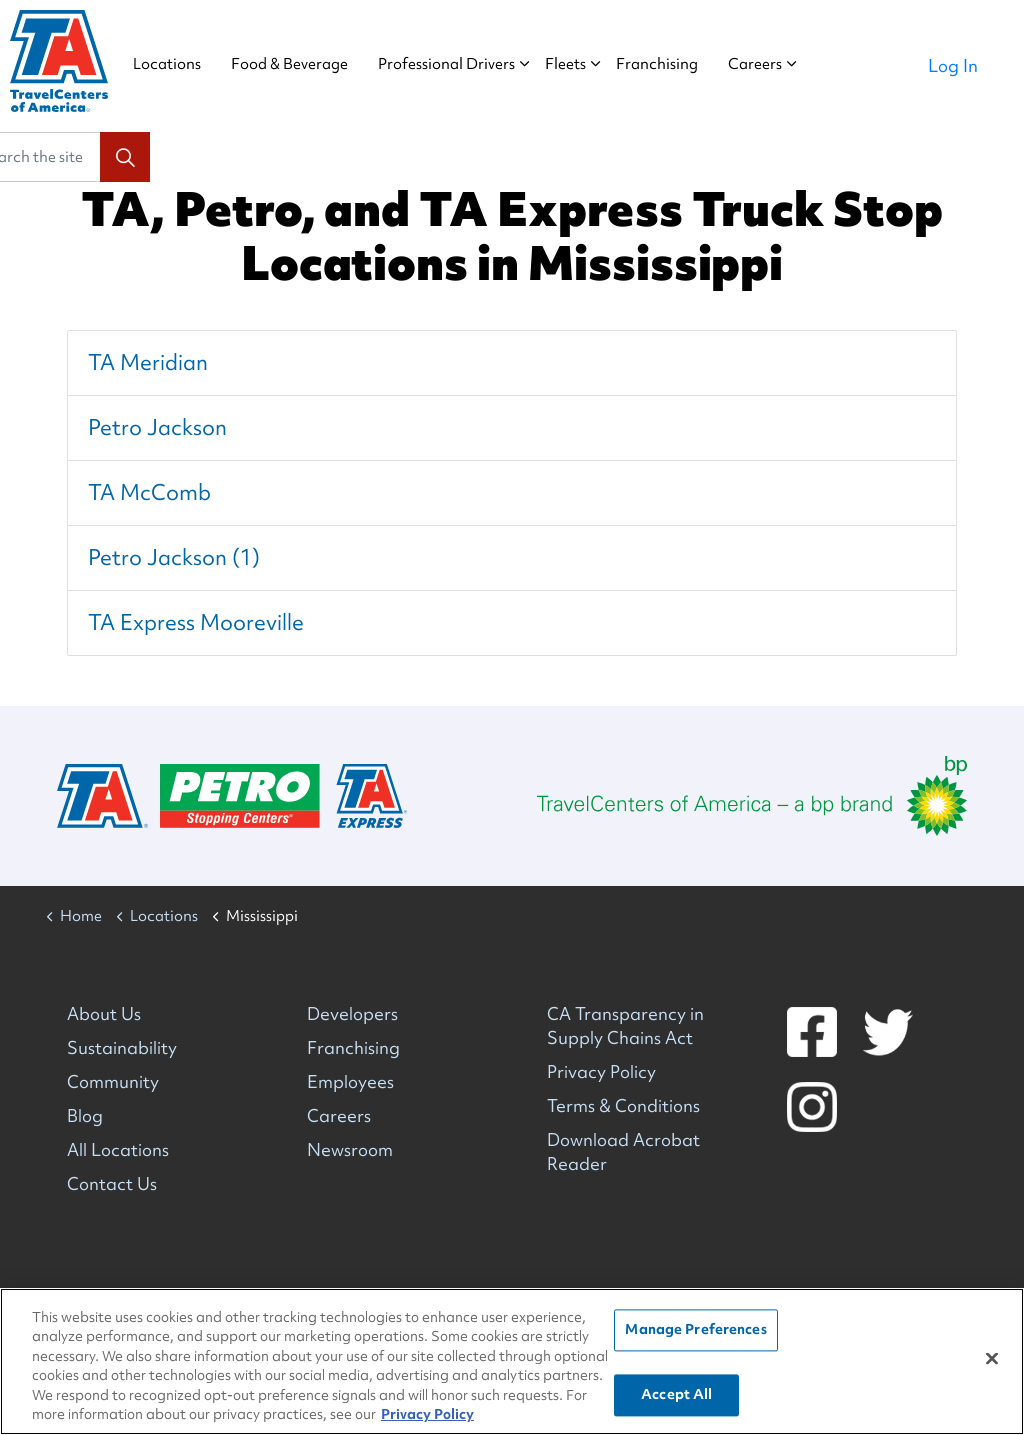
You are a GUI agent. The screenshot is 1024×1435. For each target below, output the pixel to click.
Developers (352, 1013)
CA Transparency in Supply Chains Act (625, 1025)
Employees (350, 1081)
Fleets (584, 64)
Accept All (676, 1394)
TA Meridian (148, 362)
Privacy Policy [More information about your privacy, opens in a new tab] (427, 1414)
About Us (104, 1013)
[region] (512, 1361)
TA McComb (149, 492)
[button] (125, 157)
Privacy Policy (601, 1071)
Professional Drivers (465, 64)
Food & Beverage (308, 64)
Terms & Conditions (623, 1105)
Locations (186, 64)
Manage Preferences (695, 1330)
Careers (774, 64)
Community (113, 1081)
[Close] (992, 1359)
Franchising (676, 64)
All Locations (118, 1149)
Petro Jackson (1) (174, 557)
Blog (85, 1115)
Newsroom (350, 1149)
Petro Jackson (157, 427)
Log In (953, 65)
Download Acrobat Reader (623, 1151)
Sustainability (122, 1047)
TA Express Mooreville (196, 622)
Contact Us (112, 1183)
